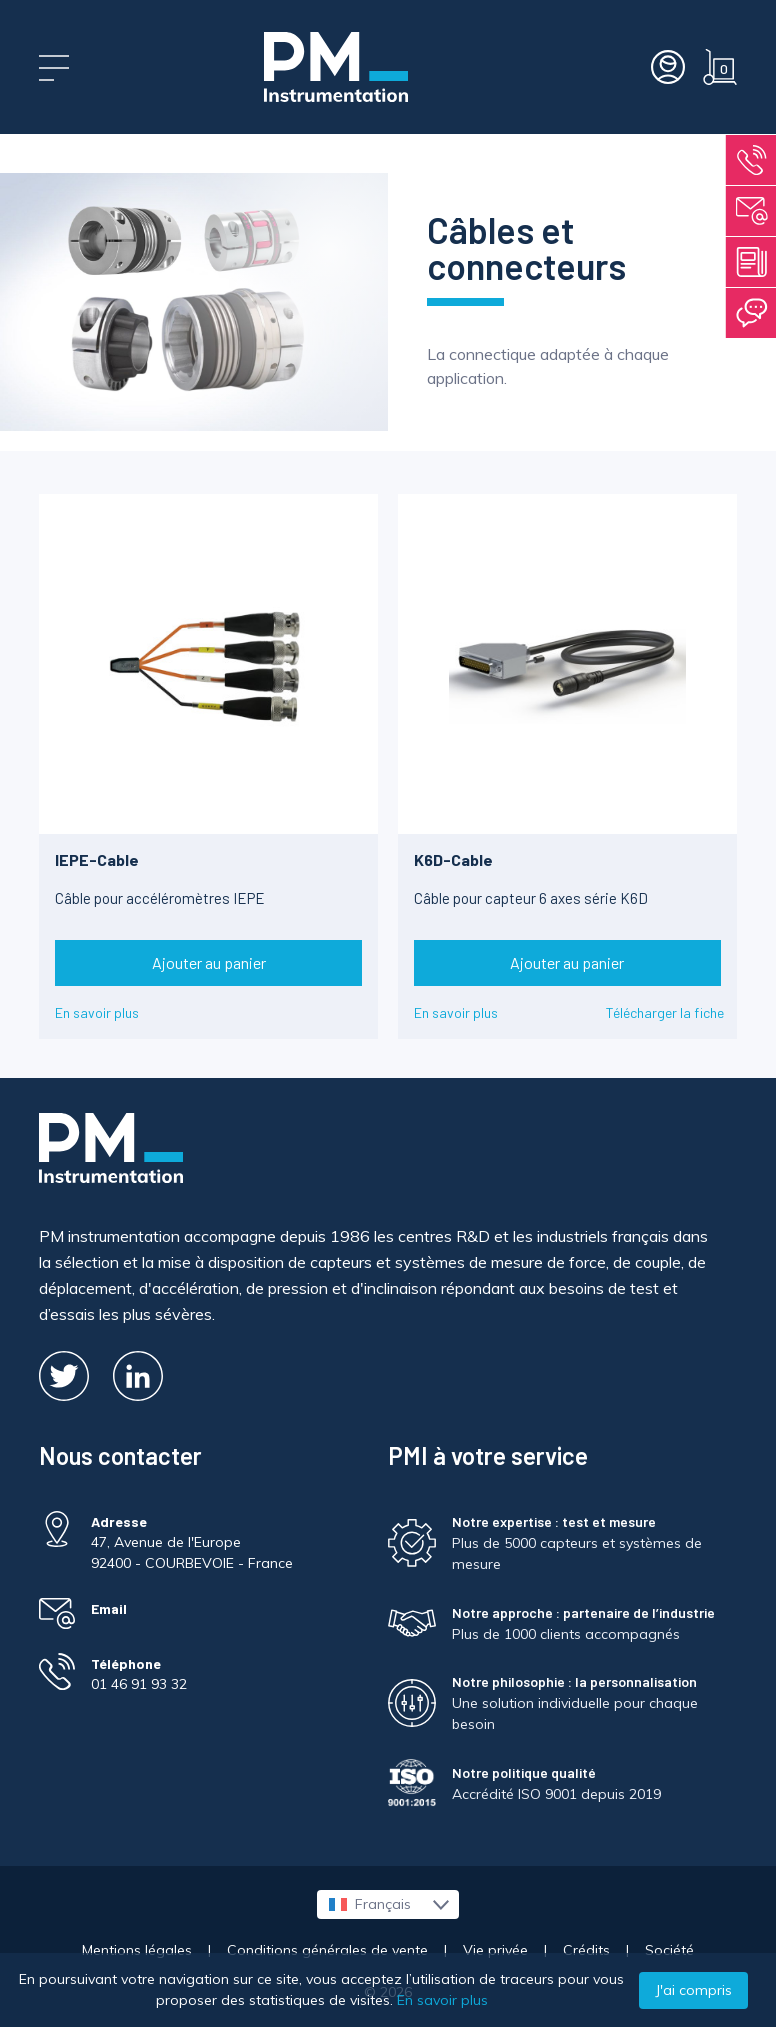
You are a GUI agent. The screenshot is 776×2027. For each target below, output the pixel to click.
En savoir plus (97, 1012)
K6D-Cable (453, 859)
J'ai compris (693, 1990)
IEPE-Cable (97, 859)
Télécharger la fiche (665, 1012)
